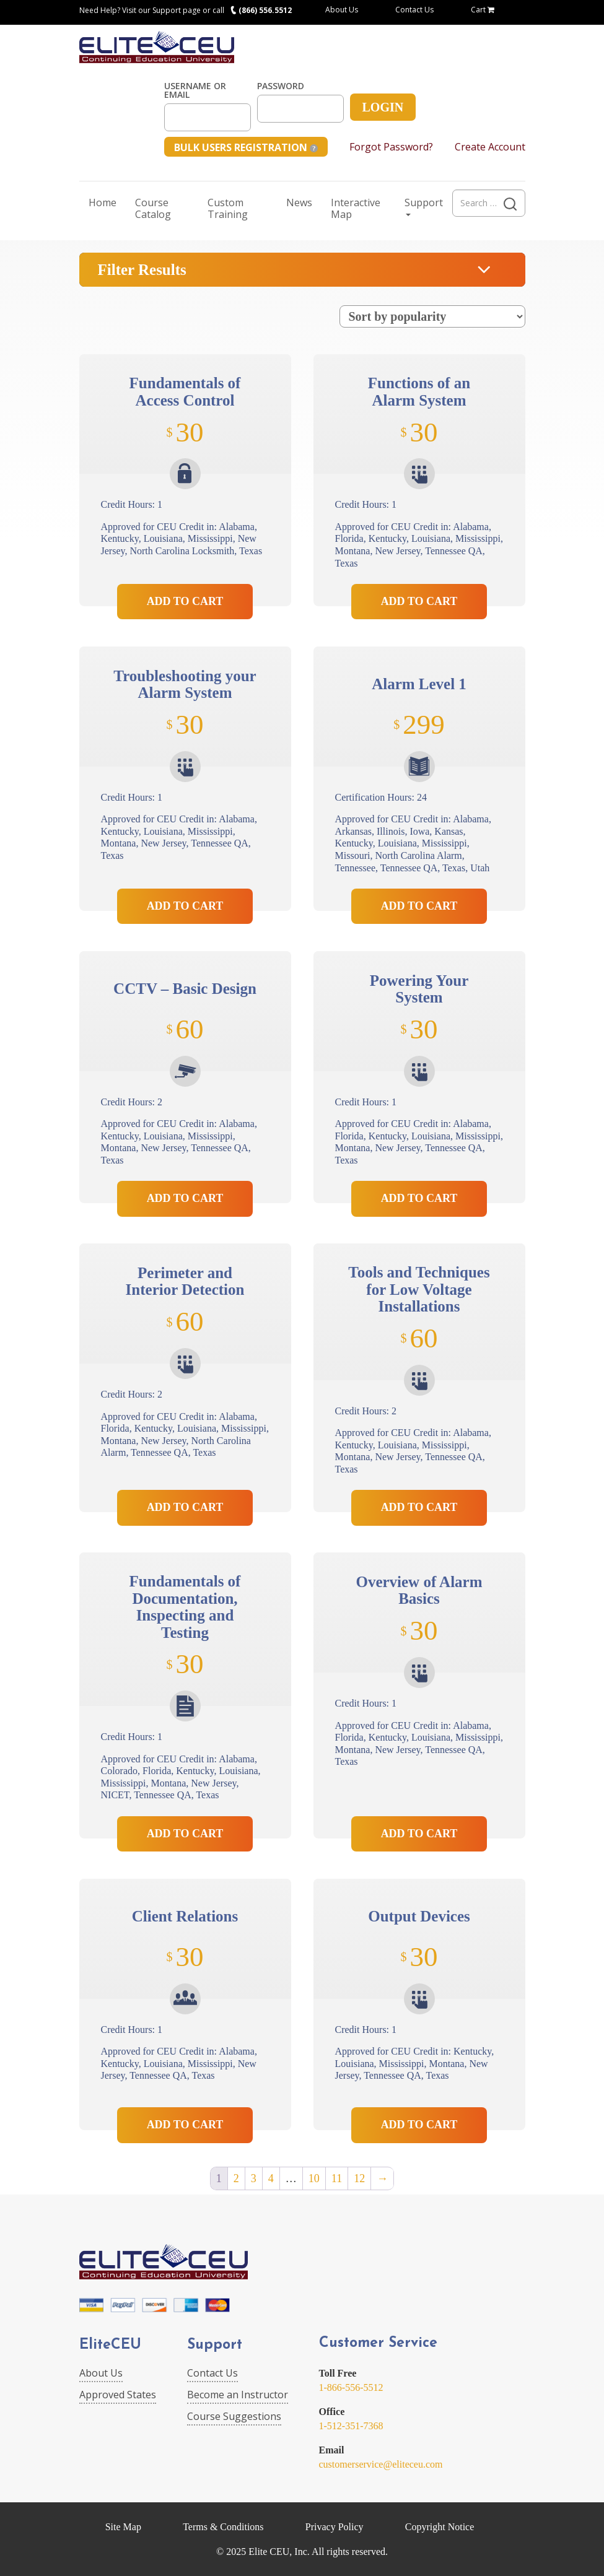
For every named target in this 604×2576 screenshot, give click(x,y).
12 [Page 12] (359, 2178)
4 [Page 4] (271, 2178)
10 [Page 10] (314, 2178)
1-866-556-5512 (351, 2387)
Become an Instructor (237, 2394)
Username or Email (195, 90)
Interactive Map (355, 208)
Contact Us (414, 9)
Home (102, 202)
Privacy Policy (334, 2527)
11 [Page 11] (336, 2178)
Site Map (123, 2527)
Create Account (490, 147)
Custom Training (228, 208)
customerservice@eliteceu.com (381, 2464)
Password (280, 86)
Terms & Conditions (223, 2527)
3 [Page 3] (253, 2178)
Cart (482, 9)
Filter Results (142, 269)
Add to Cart (185, 601)
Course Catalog (153, 208)
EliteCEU (110, 2345)
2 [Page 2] (236, 2178)
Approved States (117, 2394)
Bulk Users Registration (246, 147)
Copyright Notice (440, 2527)
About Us (341, 9)
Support (424, 206)
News (299, 202)
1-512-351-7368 (351, 2426)
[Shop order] (432, 316)
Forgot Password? (391, 147)
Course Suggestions (234, 2416)
